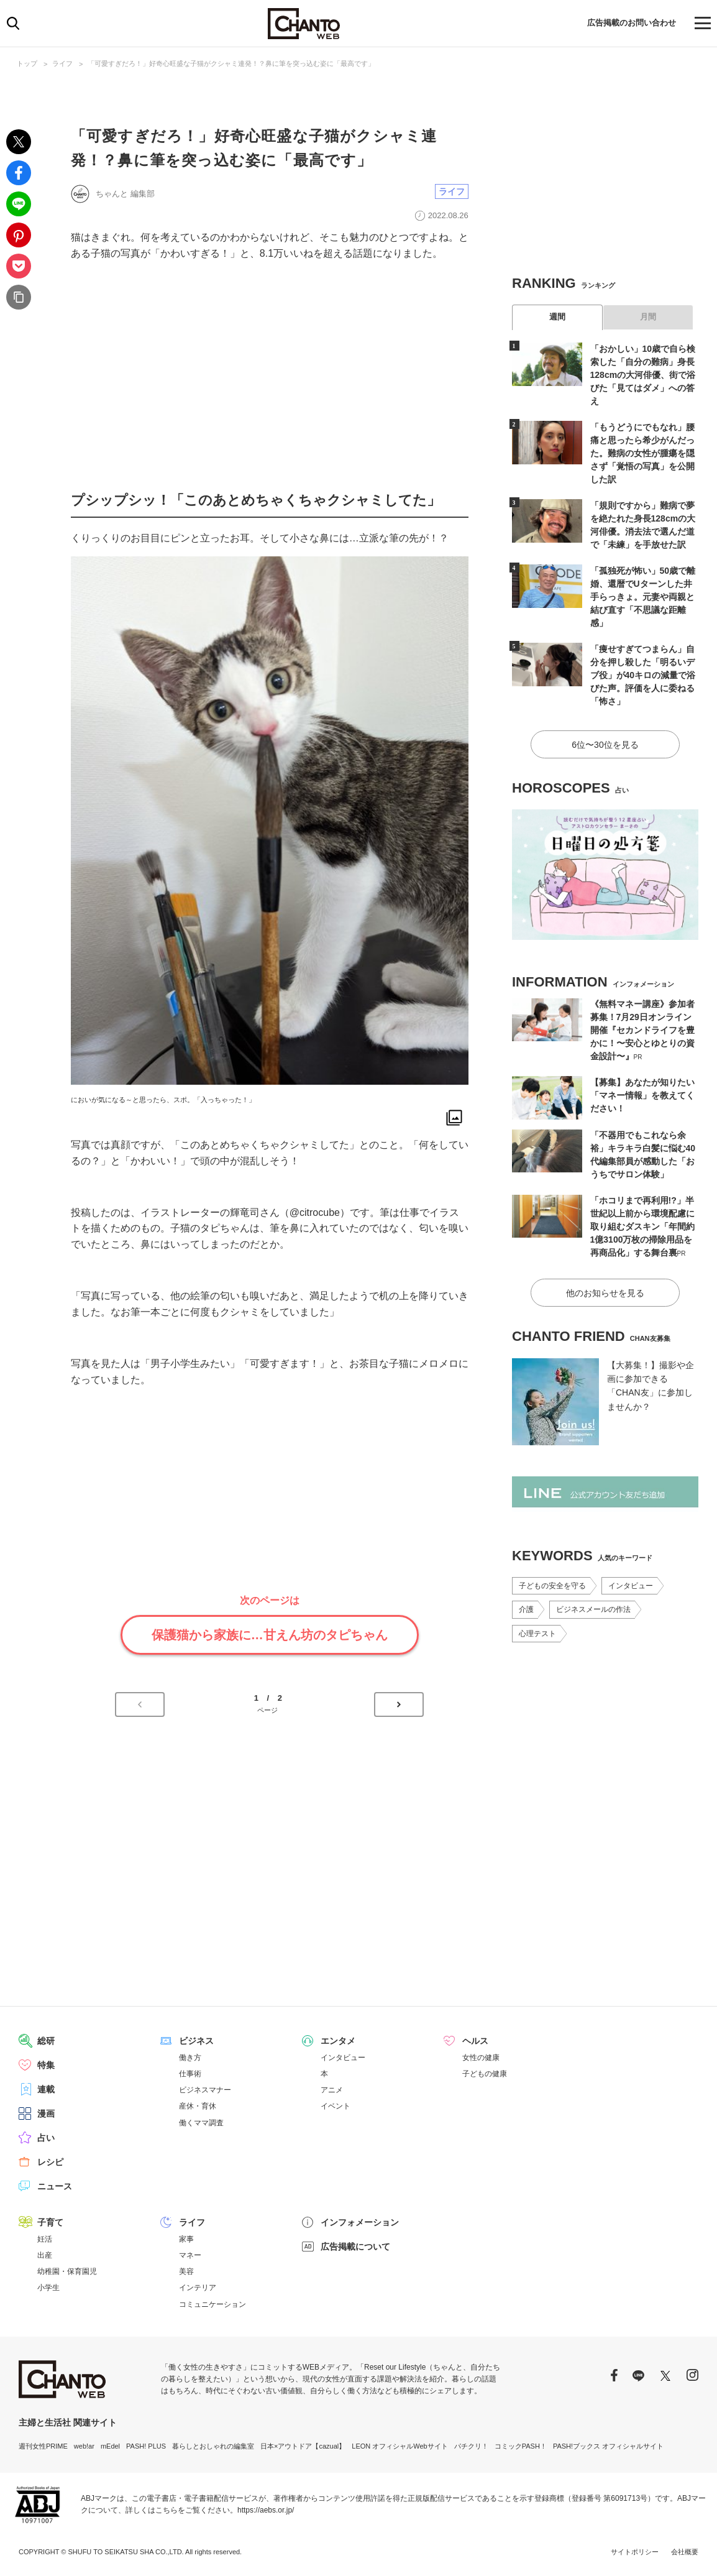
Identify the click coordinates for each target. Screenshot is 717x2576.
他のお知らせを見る (605, 1293)
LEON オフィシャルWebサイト (399, 2446)
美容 (186, 2271)
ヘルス (475, 2041)
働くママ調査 (201, 2122)
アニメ (332, 2090)
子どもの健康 (484, 2073)
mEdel (110, 2446)
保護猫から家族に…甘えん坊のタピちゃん (270, 1635)
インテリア (197, 2287)
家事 (186, 2239)
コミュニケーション (212, 2304)
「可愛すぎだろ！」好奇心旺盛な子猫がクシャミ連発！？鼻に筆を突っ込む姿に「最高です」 (231, 63)
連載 (46, 2089)
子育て (50, 2222)
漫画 (46, 2113)
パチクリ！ (471, 2446)
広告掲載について (355, 2247)
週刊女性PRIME (43, 2446)
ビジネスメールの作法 (593, 1609)
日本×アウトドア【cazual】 (302, 2446)
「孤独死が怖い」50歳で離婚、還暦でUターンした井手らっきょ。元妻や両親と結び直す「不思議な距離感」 (643, 597)
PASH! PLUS (146, 2446)
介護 (526, 1609)
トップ (27, 63)
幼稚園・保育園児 (67, 2271)
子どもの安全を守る (552, 1585)
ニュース (54, 2186)
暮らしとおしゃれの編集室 (213, 2446)
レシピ (50, 2162)
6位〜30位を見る (605, 745)
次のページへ (399, 1704)
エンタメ (338, 2041)
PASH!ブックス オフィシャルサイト (608, 2446)
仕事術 (190, 2073)
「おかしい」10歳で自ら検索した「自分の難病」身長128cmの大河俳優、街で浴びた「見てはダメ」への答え (643, 375)
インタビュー (630, 1585)
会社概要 (684, 2551)
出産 (44, 2255)
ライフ (62, 63)
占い (46, 2138)
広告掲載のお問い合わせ (628, 23)
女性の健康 (481, 2057)
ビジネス (196, 2041)
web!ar (84, 2446)
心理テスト (537, 1633)
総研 (46, 2041)
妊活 (44, 2239)
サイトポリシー (635, 2551)
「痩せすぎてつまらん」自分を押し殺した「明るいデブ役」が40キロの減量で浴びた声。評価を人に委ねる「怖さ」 (643, 675)
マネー (190, 2255)
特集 (46, 2065)
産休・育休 (197, 2106)
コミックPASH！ (521, 2446)
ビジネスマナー (205, 2090)
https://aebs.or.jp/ (265, 2510)
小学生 (48, 2287)
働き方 (190, 2057)
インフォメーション (360, 2222)
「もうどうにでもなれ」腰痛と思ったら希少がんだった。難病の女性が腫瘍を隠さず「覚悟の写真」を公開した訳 (642, 453)
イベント (335, 2106)
